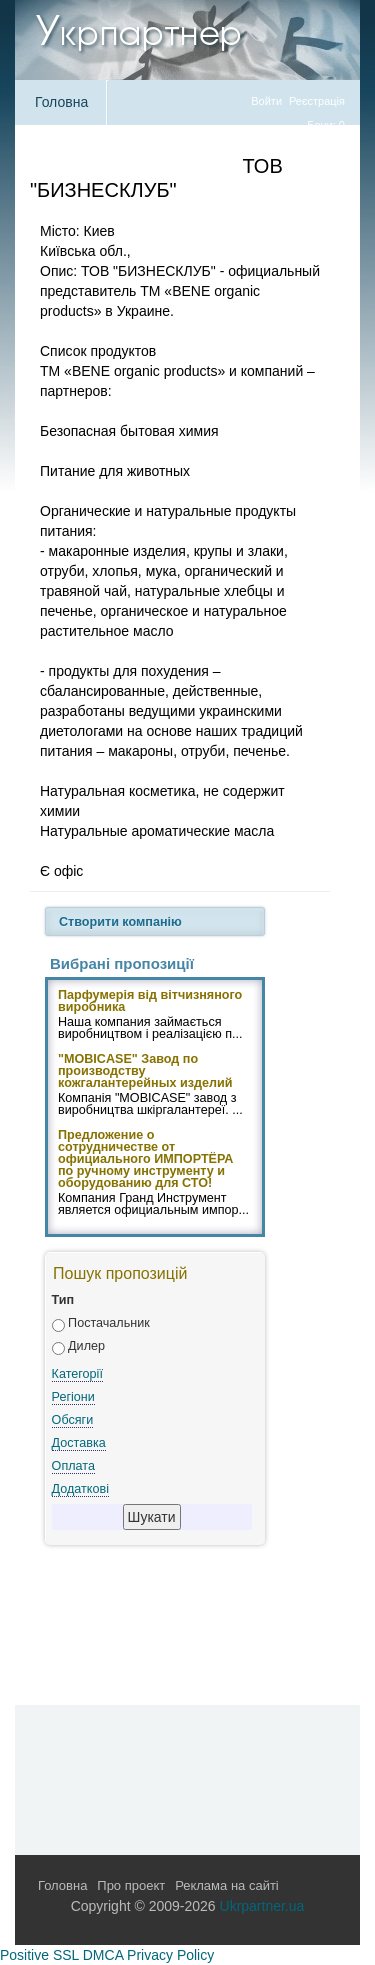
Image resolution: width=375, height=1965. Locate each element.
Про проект (131, 1885)
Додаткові (80, 1489)
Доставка (79, 1443)
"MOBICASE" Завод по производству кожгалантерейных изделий (145, 1072)
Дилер (86, 1346)
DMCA (103, 1955)
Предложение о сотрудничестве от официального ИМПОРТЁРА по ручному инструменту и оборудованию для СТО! (145, 1160)
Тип (63, 1300)
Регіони (73, 1397)
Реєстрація (317, 101)
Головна (61, 102)
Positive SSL (39, 1955)
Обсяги (73, 1420)
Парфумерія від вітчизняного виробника (150, 1002)
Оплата (73, 1466)
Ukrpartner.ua (262, 1906)
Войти (266, 101)
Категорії (77, 1374)
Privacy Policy (170, 1955)
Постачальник (109, 1323)
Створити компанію (120, 922)
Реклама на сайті (227, 1885)
